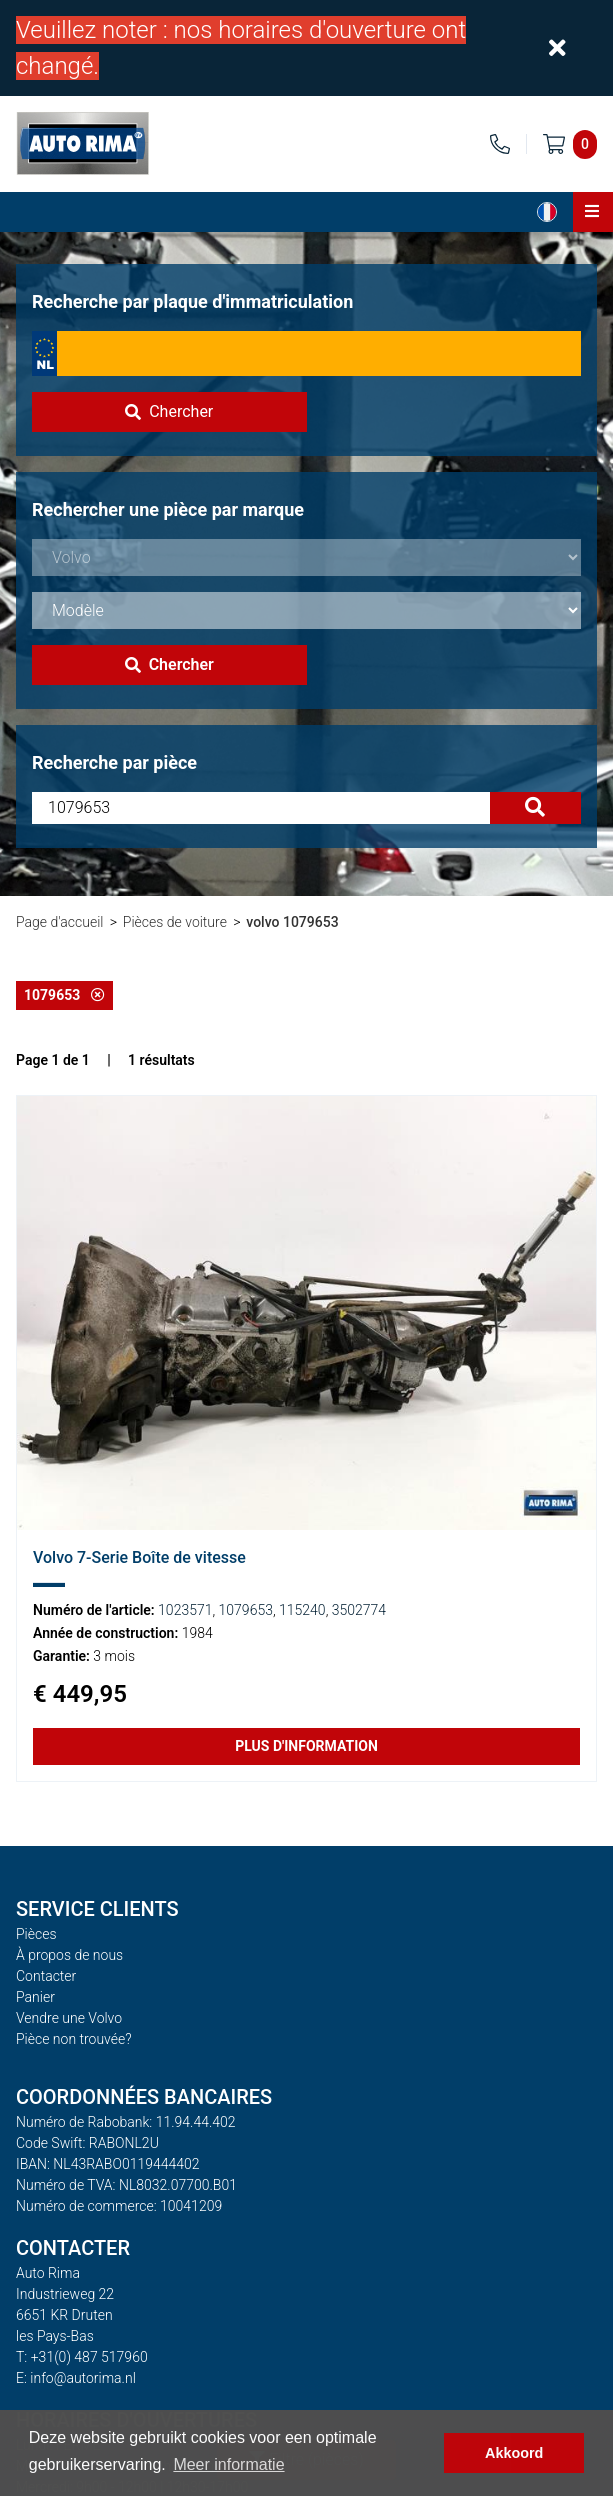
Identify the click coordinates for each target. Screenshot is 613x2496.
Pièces (36, 1934)
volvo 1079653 (292, 922)
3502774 (359, 1610)
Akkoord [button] (514, 2453)
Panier (35, 1997)
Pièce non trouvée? (74, 2039)
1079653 (64, 995)
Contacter (46, 1976)
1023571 (185, 1610)
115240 (302, 1610)
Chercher (169, 411)
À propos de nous (69, 1955)
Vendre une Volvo (69, 2018)
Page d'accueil (59, 922)
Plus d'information (306, 1746)
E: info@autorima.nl (76, 2378)
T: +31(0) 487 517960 (82, 2357)
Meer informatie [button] (228, 2464)
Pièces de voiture (175, 922)
